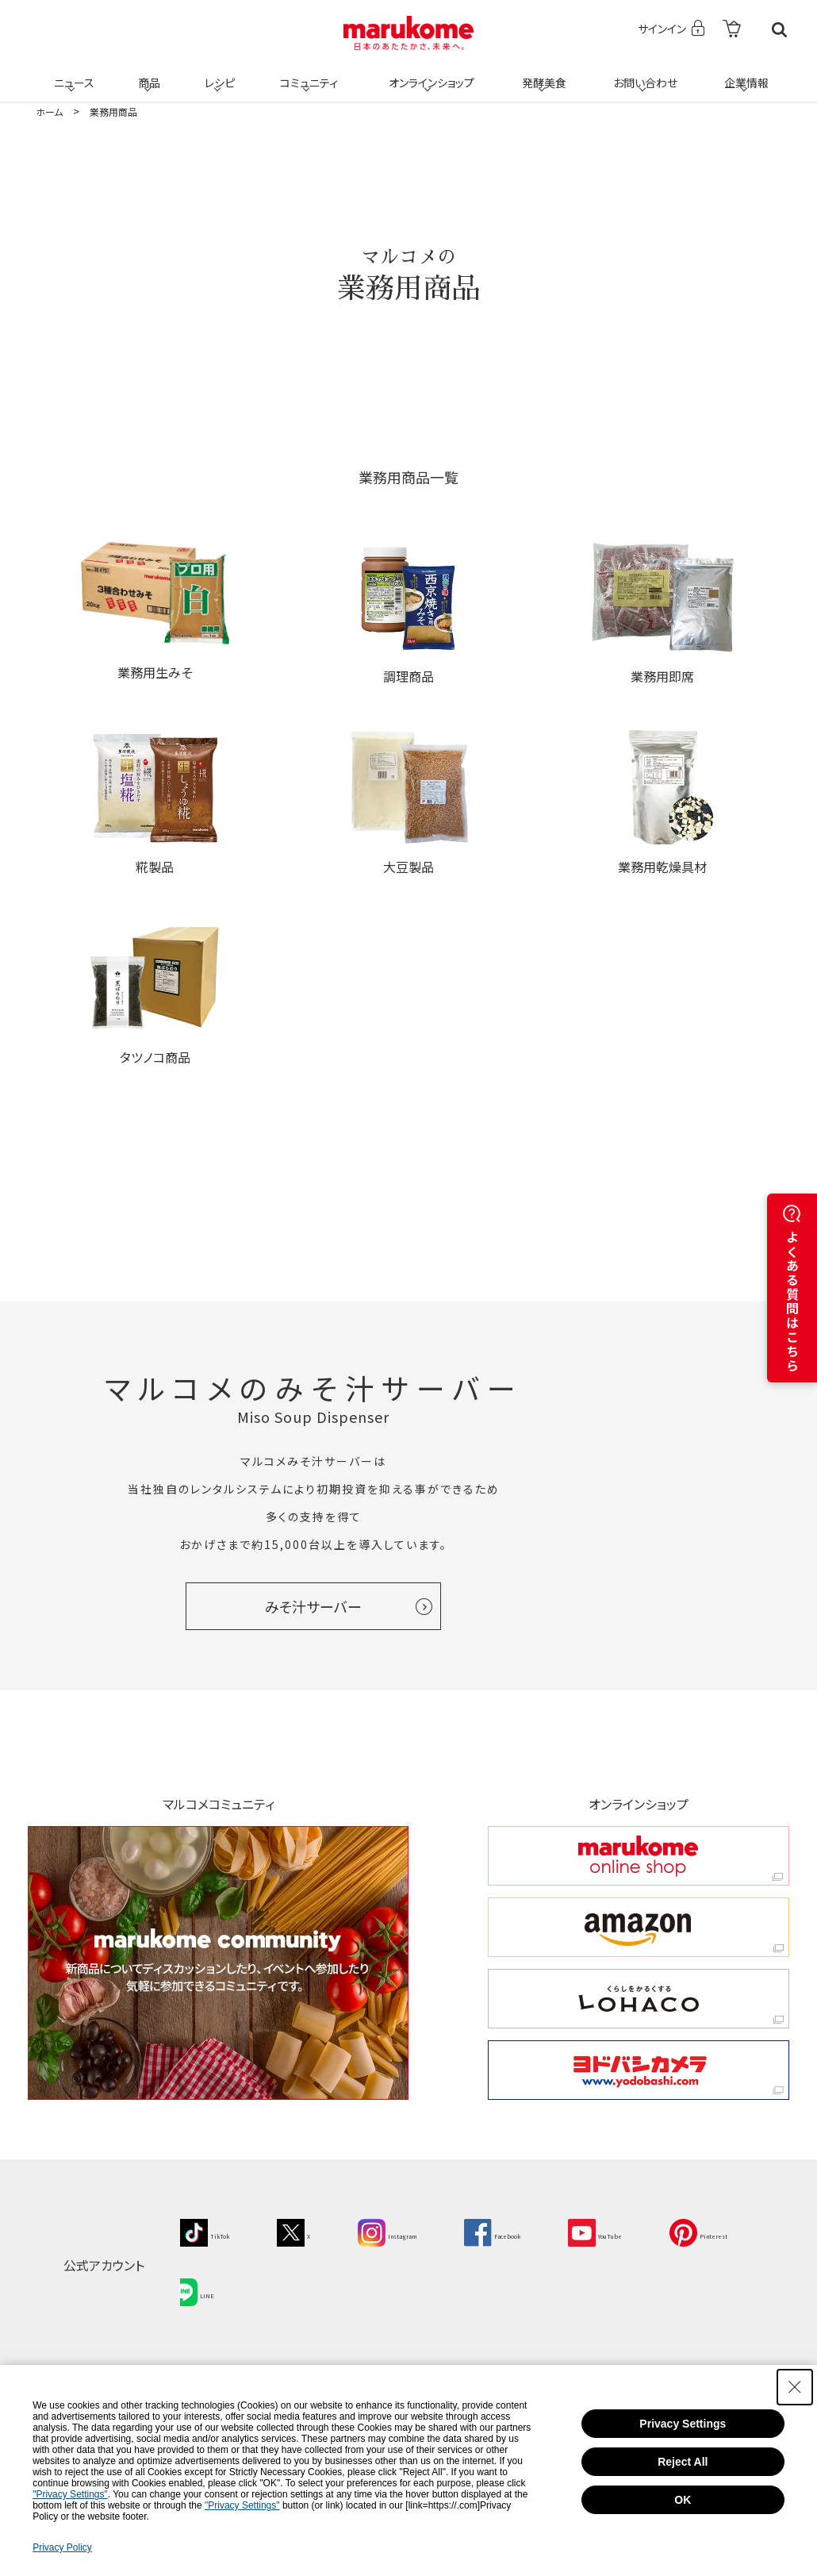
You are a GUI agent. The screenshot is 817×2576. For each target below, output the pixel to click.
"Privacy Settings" (70, 2494)
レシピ (217, 73)
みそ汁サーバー (313, 1606)
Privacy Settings (682, 2423)
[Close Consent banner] (794, 2387)
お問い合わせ (642, 73)
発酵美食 (542, 73)
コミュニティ (307, 73)
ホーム (49, 111)
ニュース (72, 73)
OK (682, 2499)
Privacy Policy (62, 2547)
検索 (779, 30)
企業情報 (744, 73)
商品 (147, 73)
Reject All (683, 2461)
